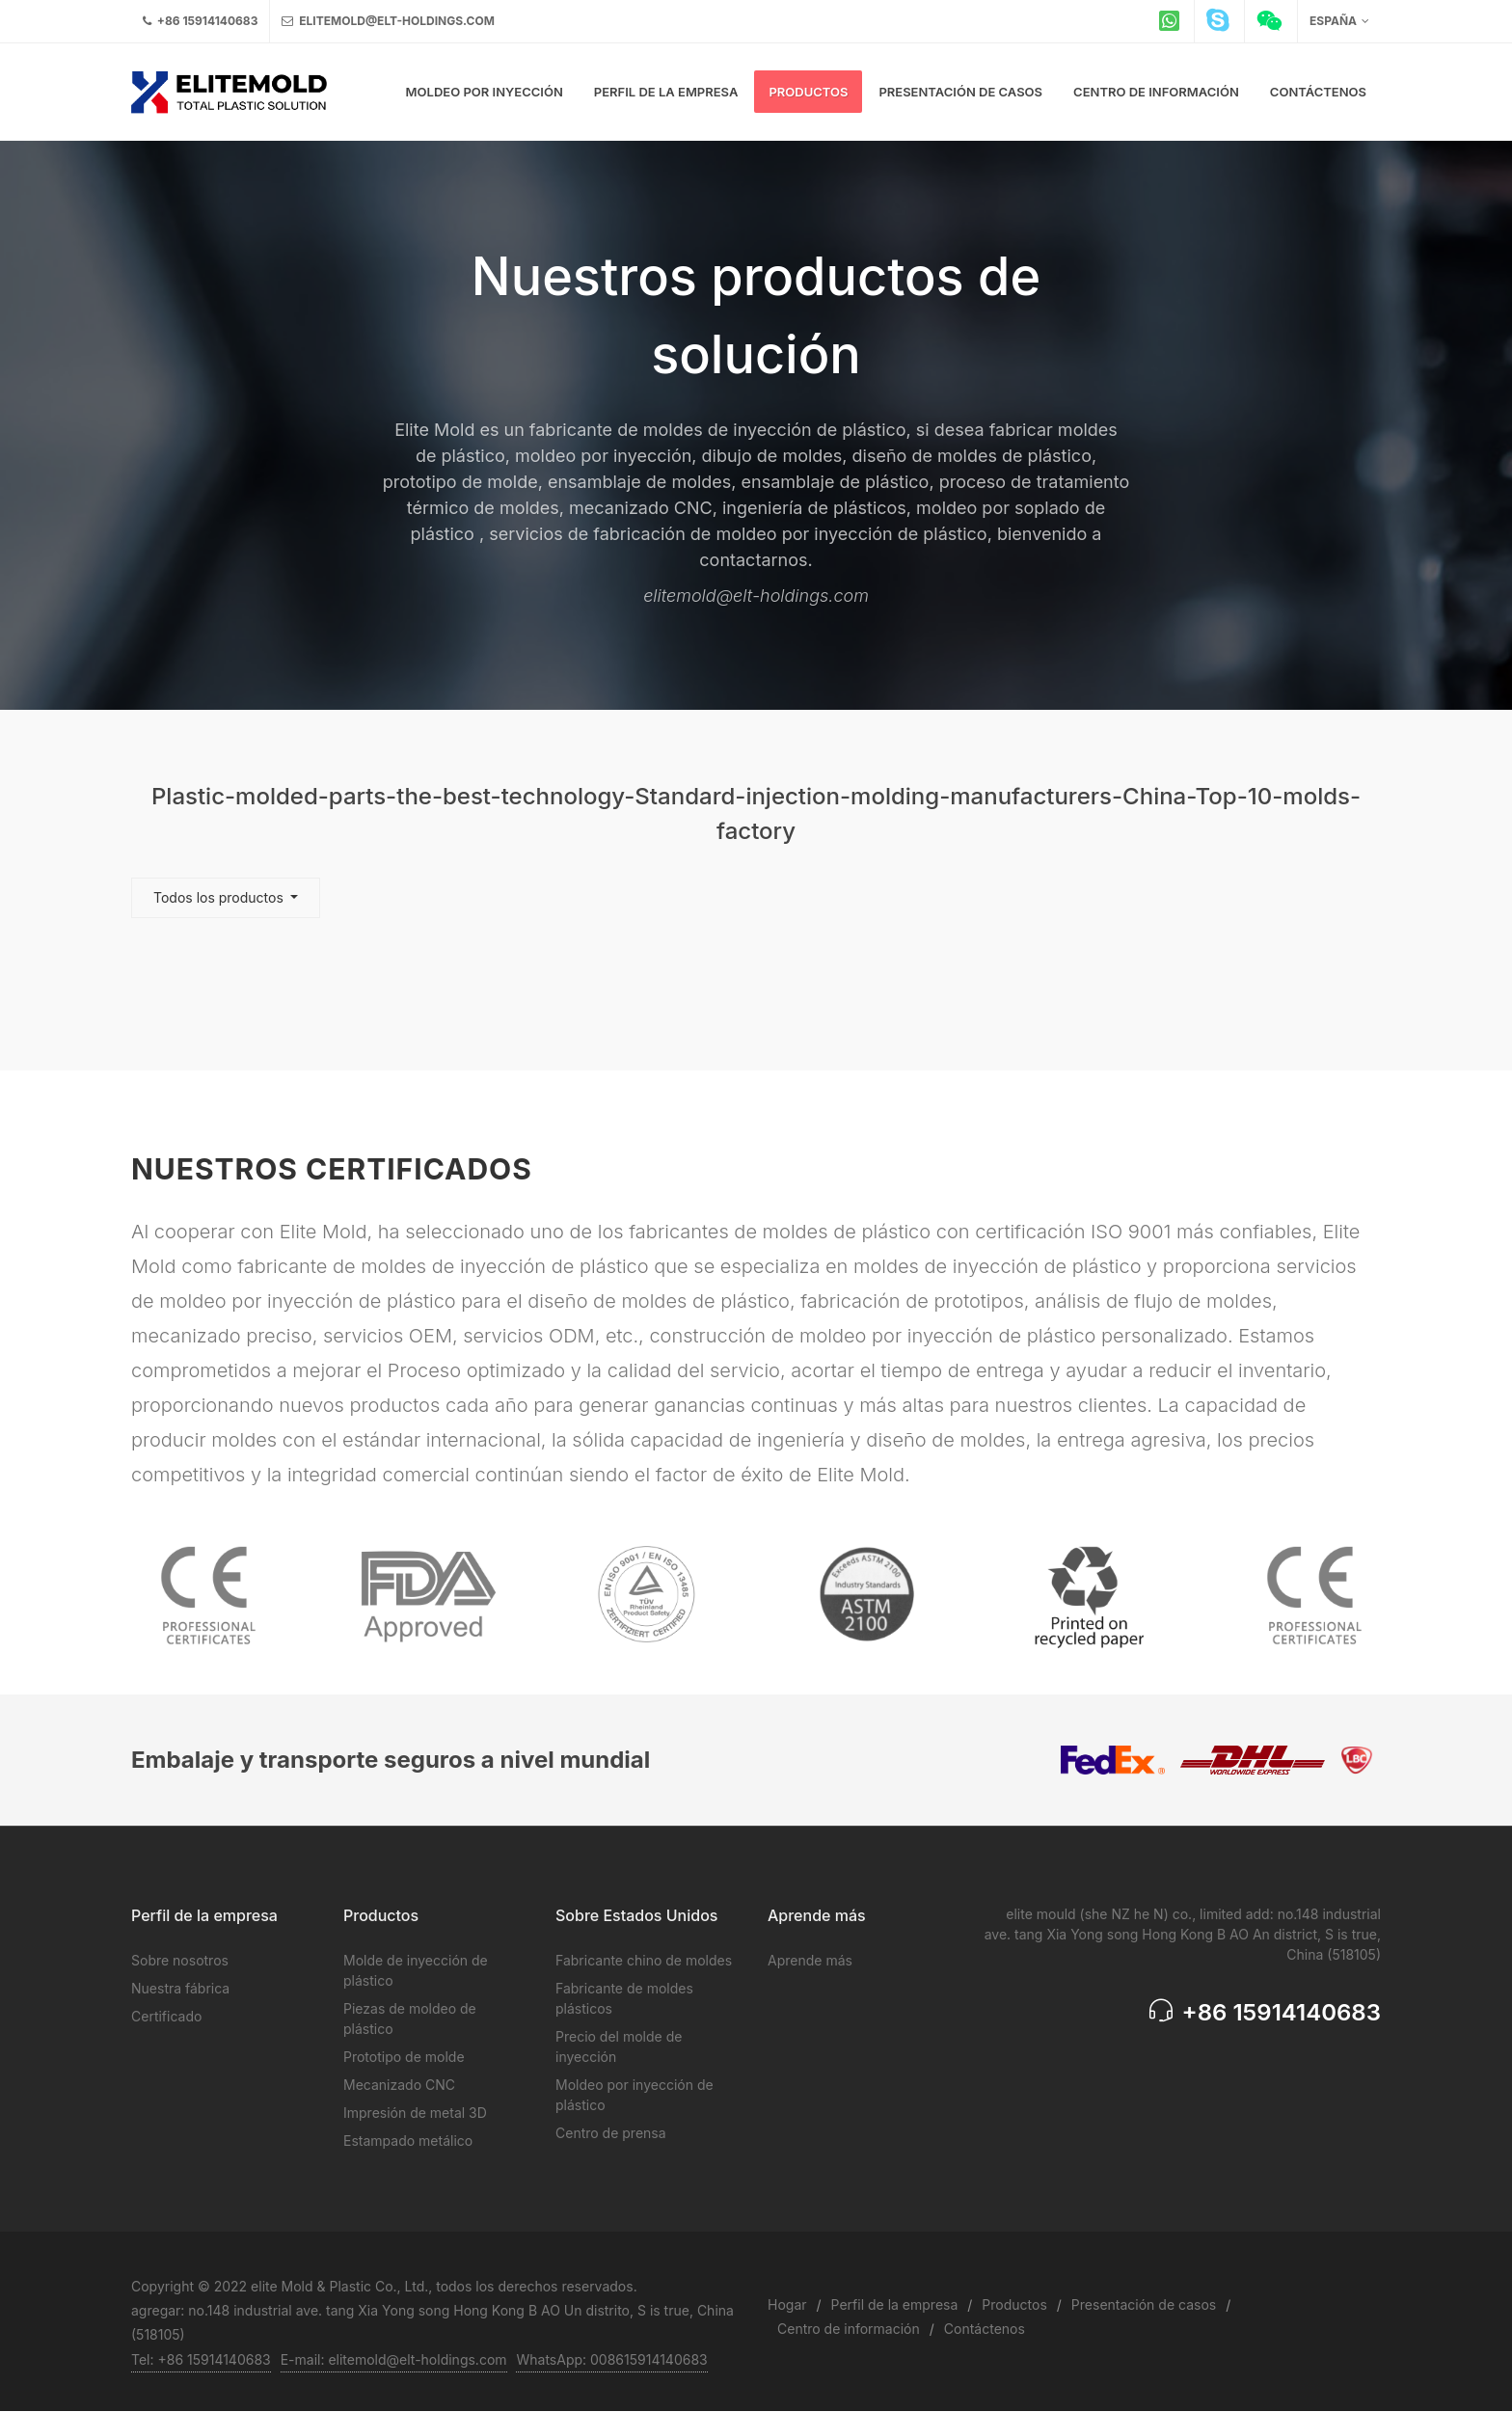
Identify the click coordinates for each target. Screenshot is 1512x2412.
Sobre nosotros (180, 1960)
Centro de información (848, 2328)
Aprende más (810, 1960)
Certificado (166, 2016)
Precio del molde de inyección (618, 2046)
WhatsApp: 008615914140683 (611, 2359)
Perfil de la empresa (894, 2304)
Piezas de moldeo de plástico (409, 2018)
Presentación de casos (1143, 2304)
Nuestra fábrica (180, 1988)
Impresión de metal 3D (415, 2112)
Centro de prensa (610, 2133)
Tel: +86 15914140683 (201, 2359)
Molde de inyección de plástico (415, 1970)
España (1339, 21)
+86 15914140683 (200, 21)
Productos (1014, 2304)
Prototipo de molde (404, 2056)
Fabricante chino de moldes (643, 1960)
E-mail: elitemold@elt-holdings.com (394, 2359)
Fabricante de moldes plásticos (624, 1998)
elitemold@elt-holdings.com (388, 21)
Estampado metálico (407, 2140)
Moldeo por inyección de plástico (634, 2094)
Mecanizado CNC (399, 2084)
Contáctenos (984, 2328)
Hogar (787, 2304)
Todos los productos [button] (220, 897)
